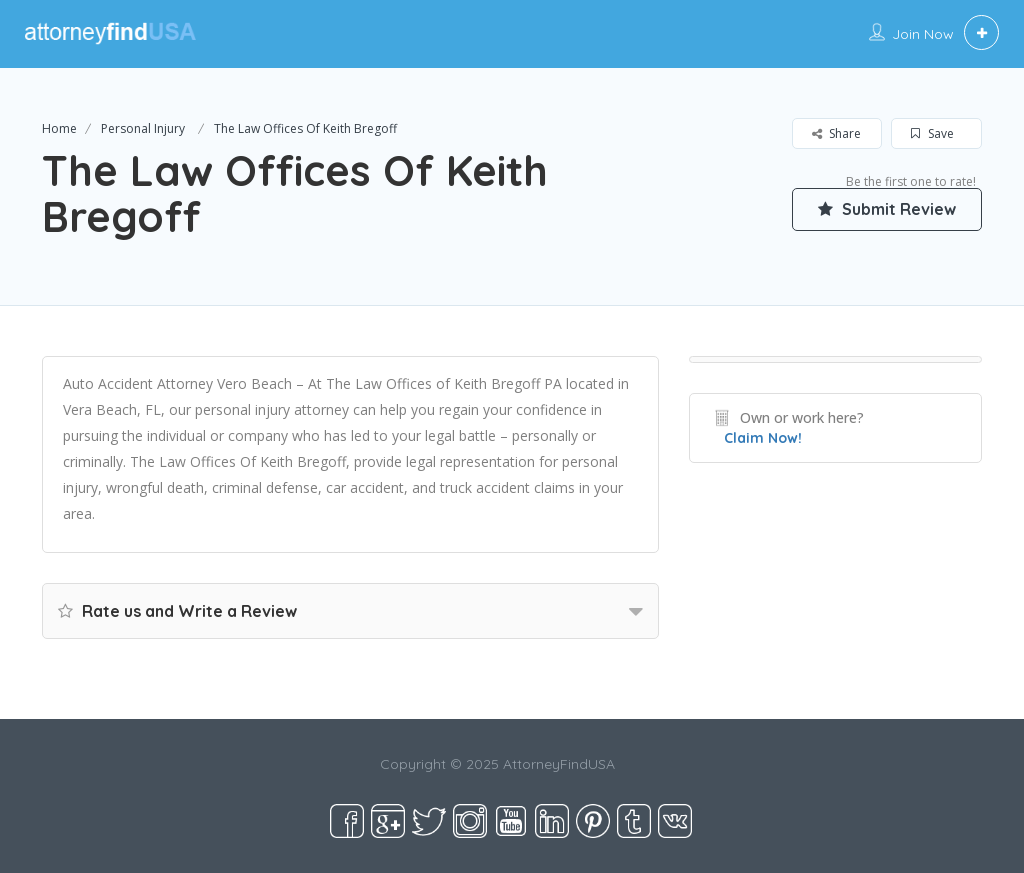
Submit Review (887, 209)
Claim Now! (763, 438)
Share (836, 133)
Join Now (923, 34)
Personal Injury (143, 128)
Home (59, 128)
